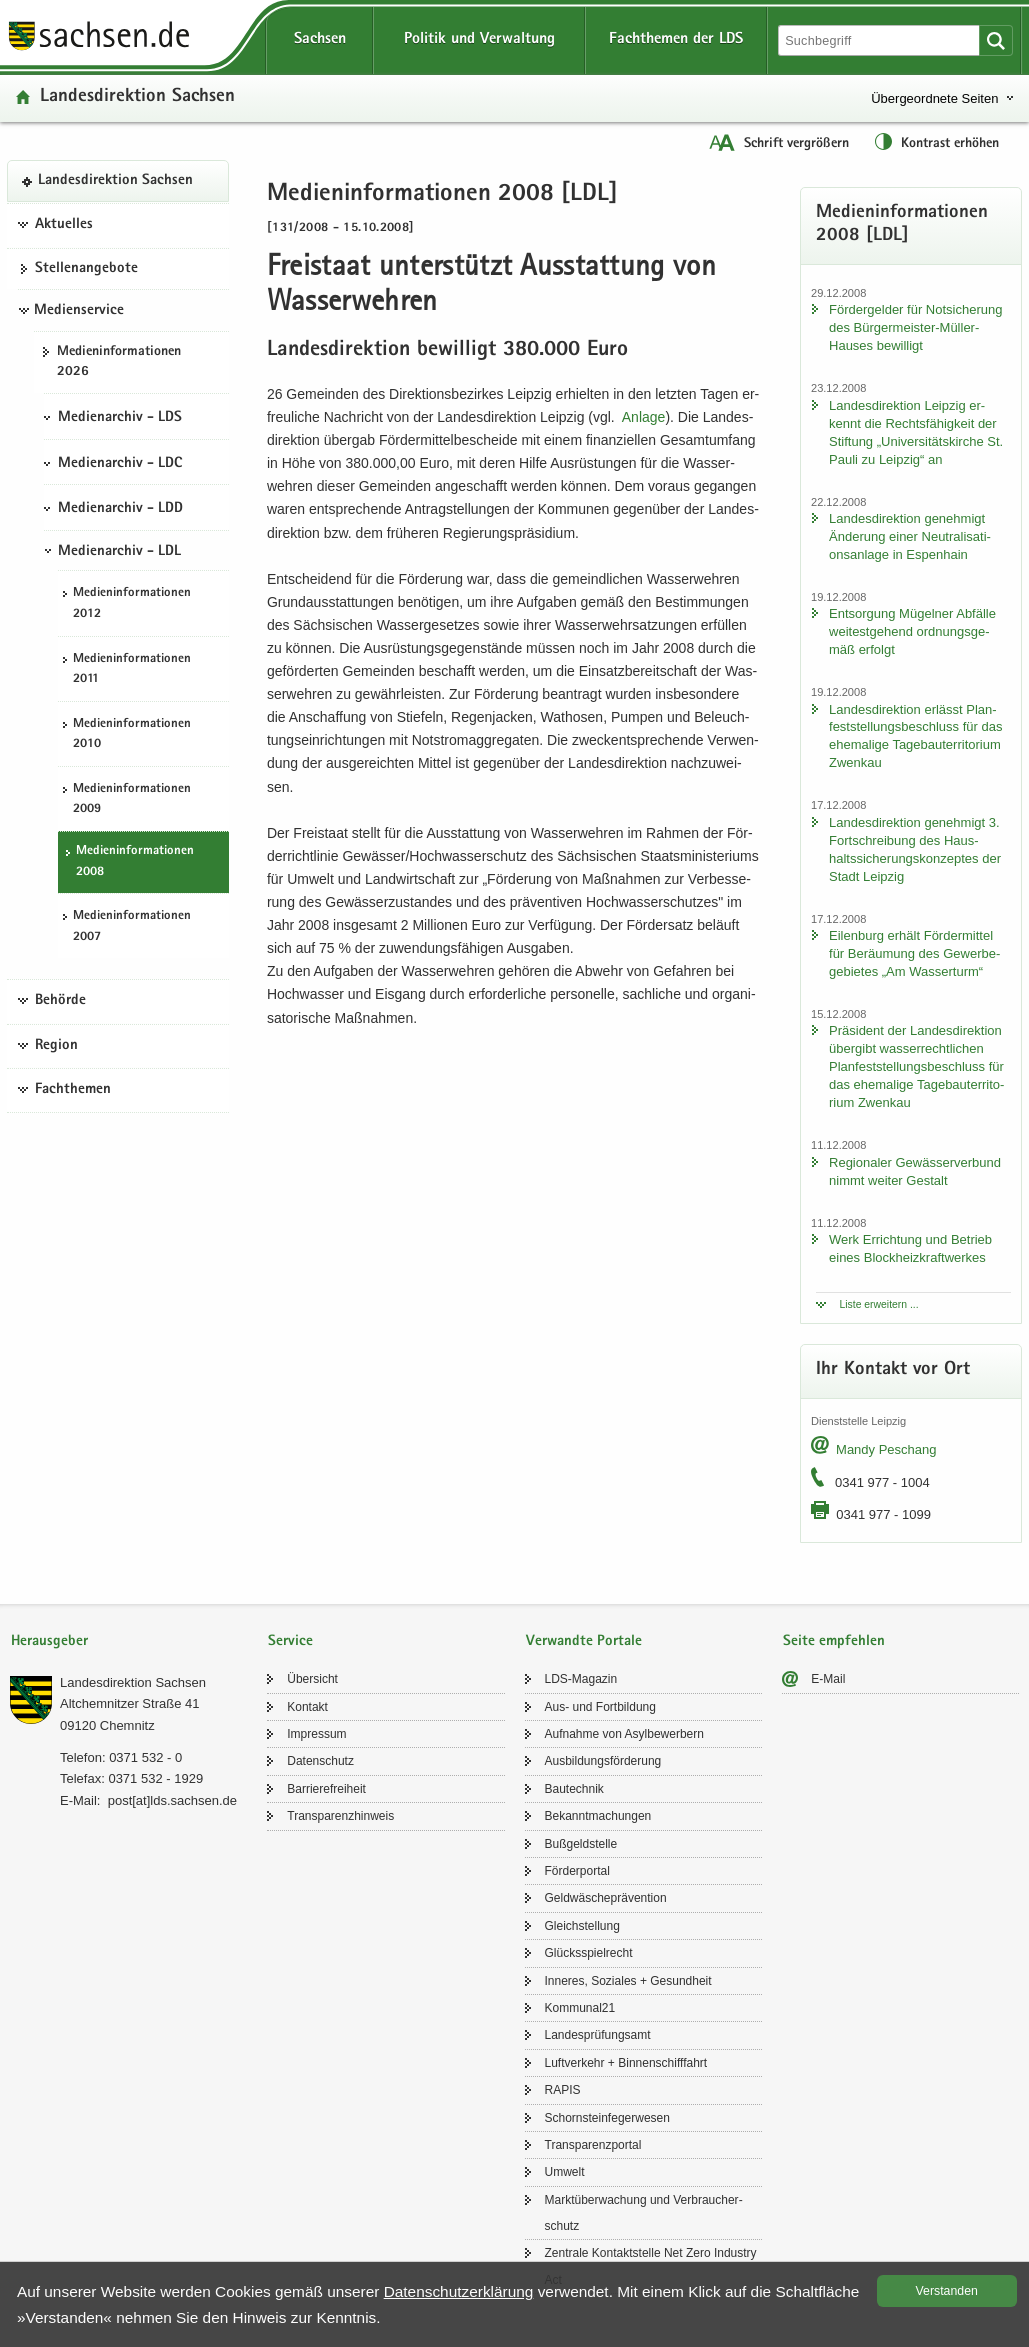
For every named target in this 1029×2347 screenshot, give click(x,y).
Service (290, 1641)
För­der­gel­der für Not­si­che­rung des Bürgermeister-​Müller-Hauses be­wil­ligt (915, 327)
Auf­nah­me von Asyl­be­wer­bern (624, 1734)
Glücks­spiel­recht (589, 1953)
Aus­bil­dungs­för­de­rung (603, 1761)
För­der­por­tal (577, 1871)
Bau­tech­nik (574, 1789)
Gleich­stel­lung (582, 1926)
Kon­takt (307, 1707)
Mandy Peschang (886, 1449)
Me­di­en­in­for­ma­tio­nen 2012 (132, 604)
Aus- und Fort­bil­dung (600, 1707)
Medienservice (79, 311)
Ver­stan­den (947, 2291)
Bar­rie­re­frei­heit (326, 1789)
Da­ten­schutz (320, 1761)
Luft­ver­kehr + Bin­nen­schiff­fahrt (626, 2063)
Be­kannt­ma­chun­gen (598, 1816)
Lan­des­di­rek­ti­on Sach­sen (137, 97)
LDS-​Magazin (581, 1679)
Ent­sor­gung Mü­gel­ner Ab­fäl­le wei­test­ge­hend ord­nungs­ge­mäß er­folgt (912, 631)
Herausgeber (49, 1641)
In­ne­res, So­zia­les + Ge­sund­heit (628, 1981)
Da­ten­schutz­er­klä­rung (459, 2291)
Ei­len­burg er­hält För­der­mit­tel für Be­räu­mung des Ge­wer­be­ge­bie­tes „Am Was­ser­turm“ (914, 953)
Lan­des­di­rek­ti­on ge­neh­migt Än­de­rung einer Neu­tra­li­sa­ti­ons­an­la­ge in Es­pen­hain (910, 536)
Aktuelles (64, 225)
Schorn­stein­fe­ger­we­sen (607, 2118)
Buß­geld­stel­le (581, 1844)
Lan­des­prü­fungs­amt (598, 2035)
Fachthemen (73, 1090)
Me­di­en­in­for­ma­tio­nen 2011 (132, 670)
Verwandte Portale (584, 1641)
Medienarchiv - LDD (120, 509)
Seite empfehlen (834, 1641)
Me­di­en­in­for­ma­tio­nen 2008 (135, 862)
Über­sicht (312, 1679)
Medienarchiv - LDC (120, 464)
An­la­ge (644, 417)
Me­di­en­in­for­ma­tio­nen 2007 (132, 927)
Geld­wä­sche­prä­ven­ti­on (606, 1898)
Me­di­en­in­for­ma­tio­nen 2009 (132, 800)
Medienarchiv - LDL (119, 552)
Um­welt (565, 2172)
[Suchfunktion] (880, 40)
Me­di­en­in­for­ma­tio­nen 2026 (119, 362)
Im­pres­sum (316, 1734)
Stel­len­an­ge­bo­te (86, 269)
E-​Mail (828, 1679)
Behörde (60, 1001)
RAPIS (563, 2090)
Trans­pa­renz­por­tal (593, 2145)
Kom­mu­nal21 (580, 2008)
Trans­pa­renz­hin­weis (340, 1816)
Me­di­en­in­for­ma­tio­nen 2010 (132, 735)
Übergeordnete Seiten (934, 98)
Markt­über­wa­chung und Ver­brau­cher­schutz (644, 2213)
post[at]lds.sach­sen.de (172, 1800)
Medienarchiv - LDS (120, 418)
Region (56, 1046)
